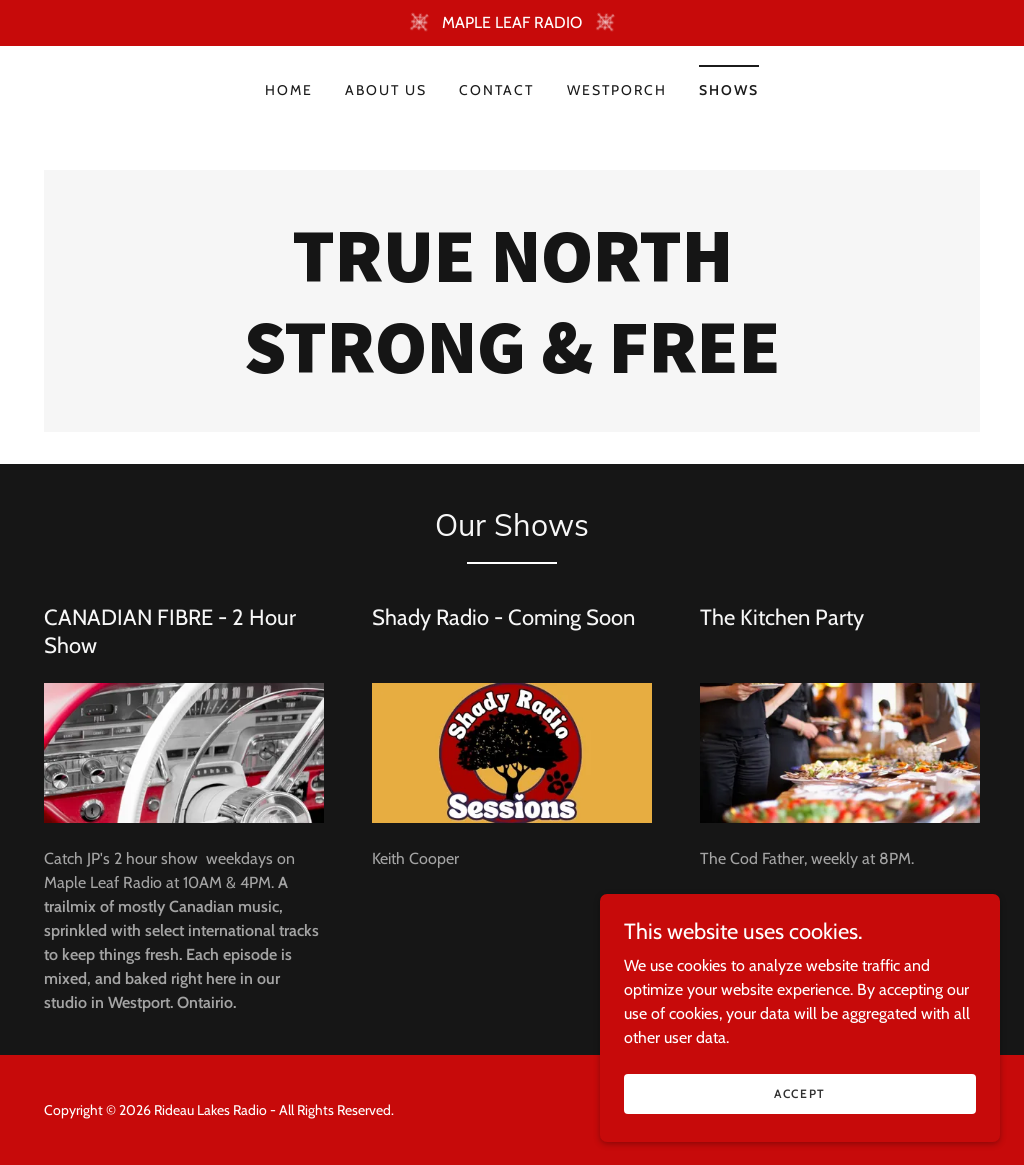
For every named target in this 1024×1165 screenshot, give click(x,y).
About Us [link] (386, 90)
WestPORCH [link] (617, 90)
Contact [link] (496, 90)
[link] (512, 367)
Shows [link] (729, 90)
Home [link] (289, 90)
